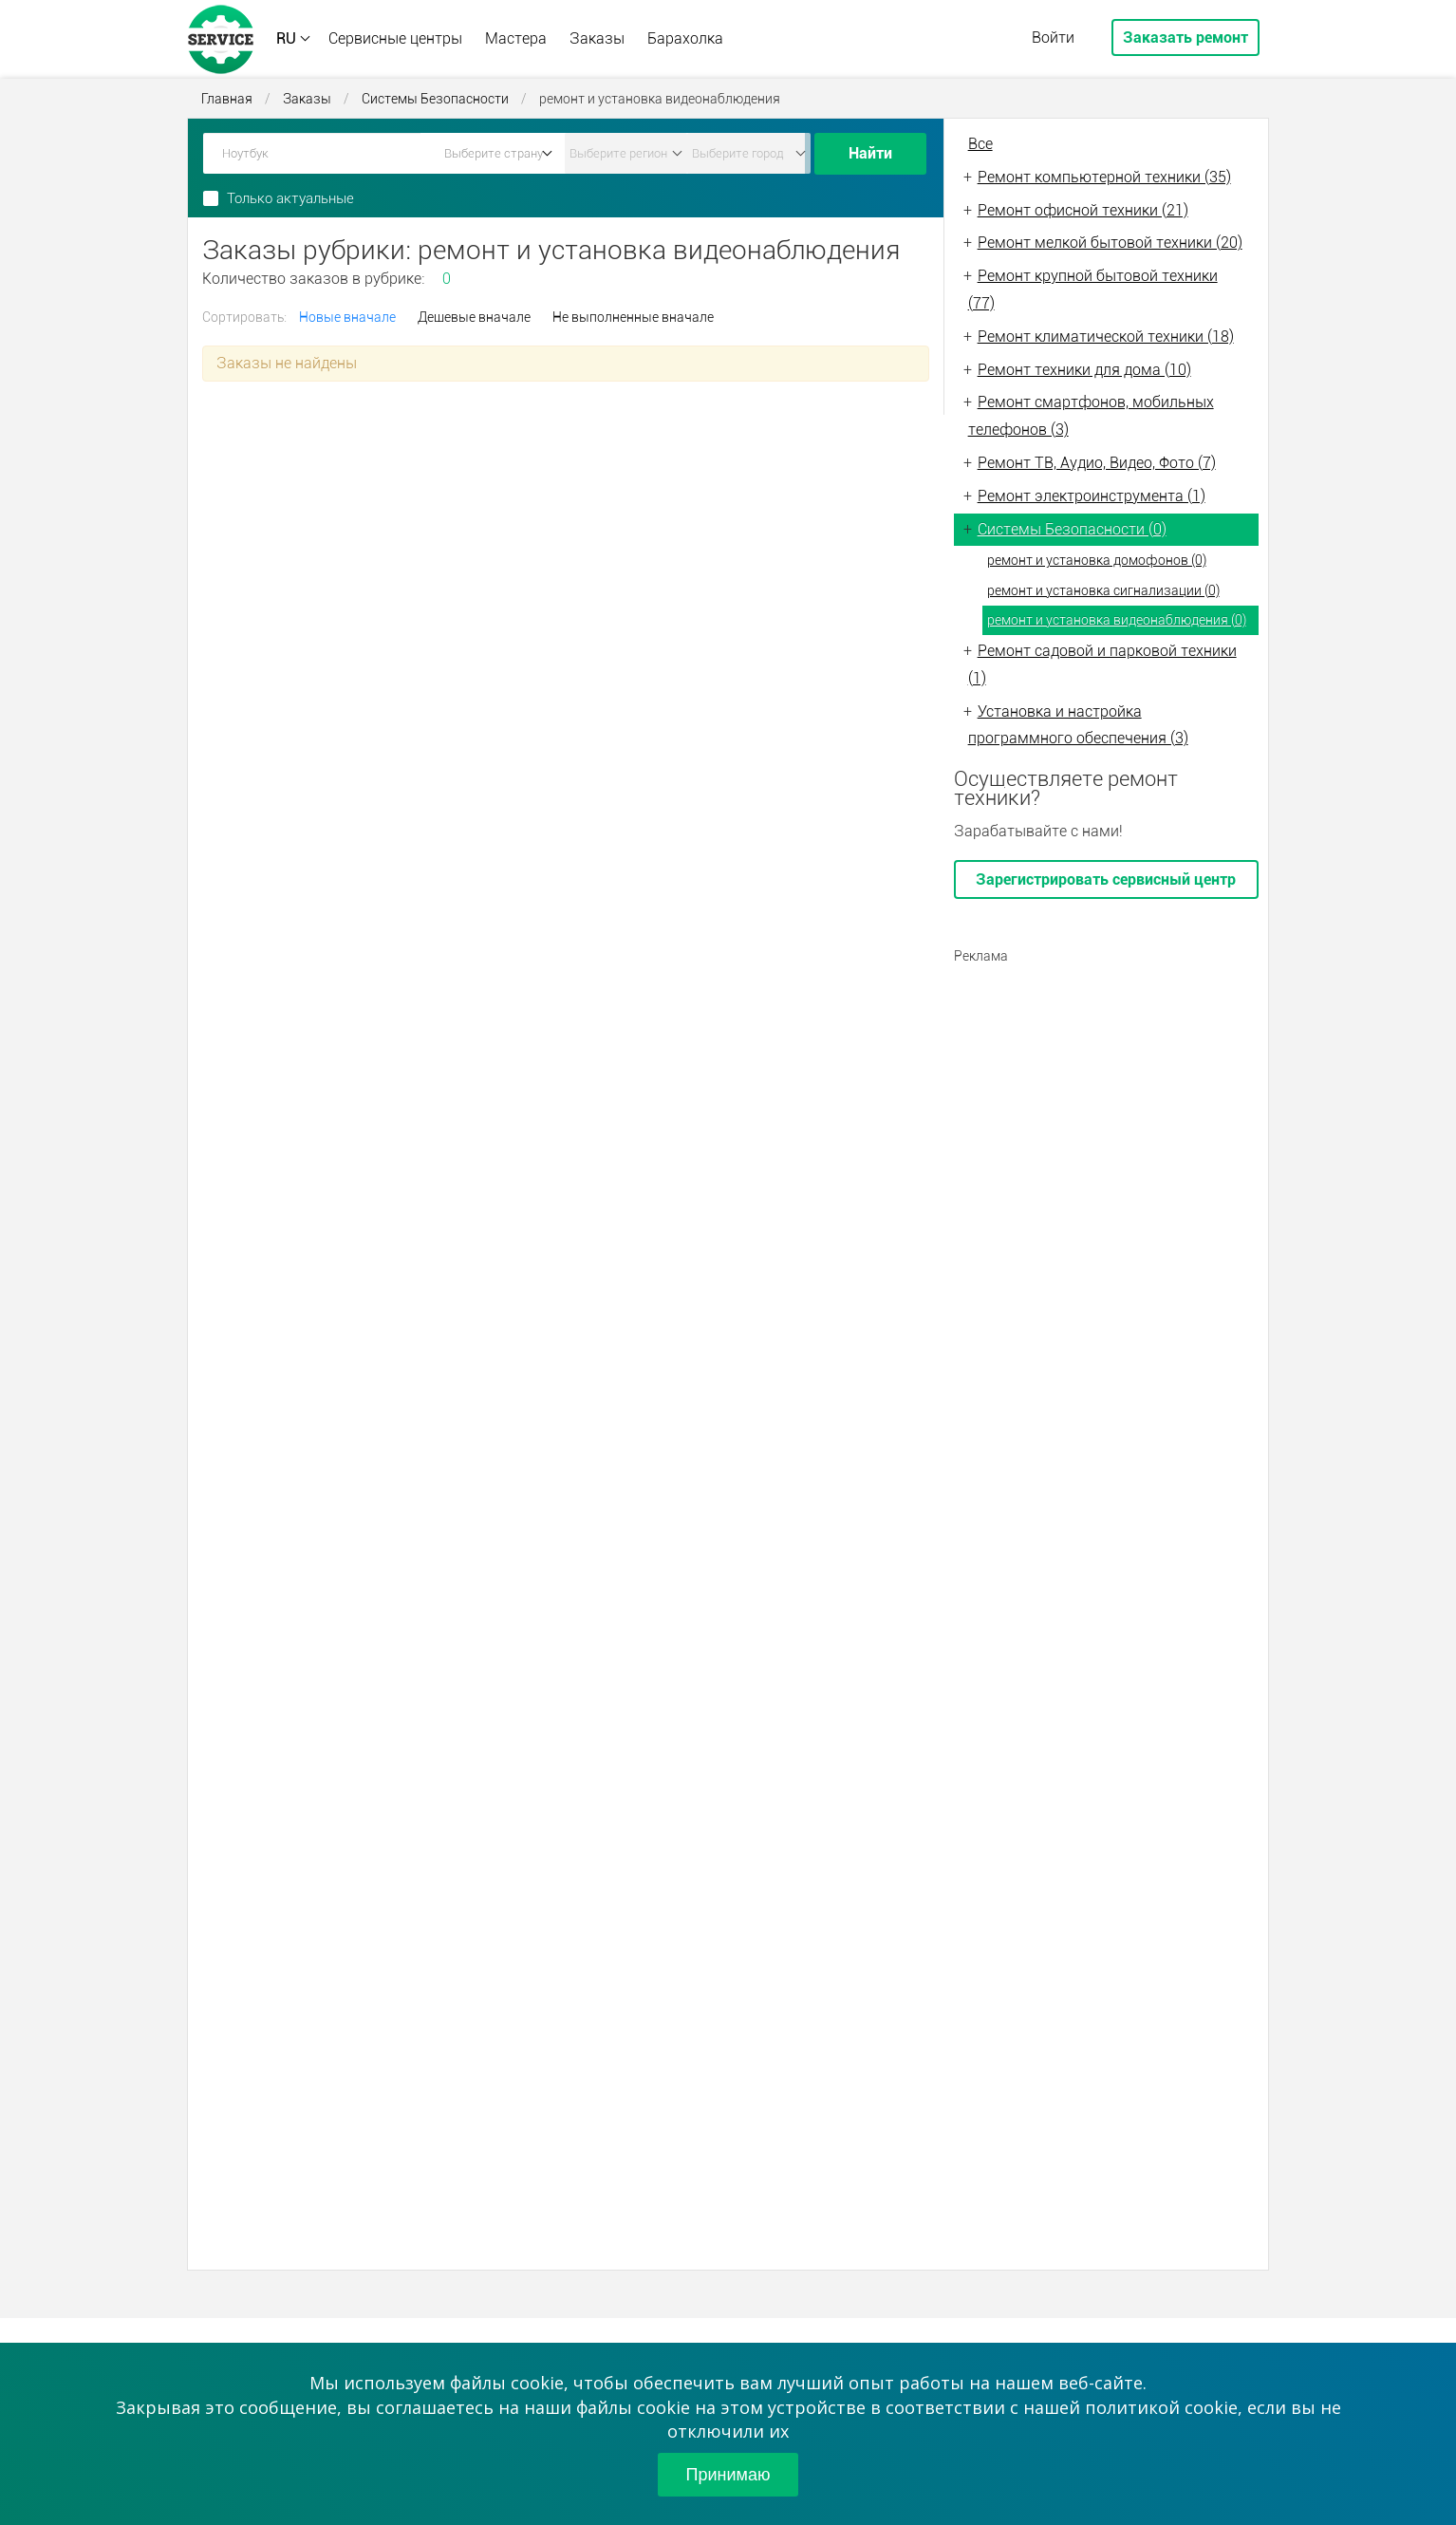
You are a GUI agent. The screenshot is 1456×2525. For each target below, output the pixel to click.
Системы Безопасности (435, 98)
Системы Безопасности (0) (1072, 529)
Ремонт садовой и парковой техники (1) (1102, 664)
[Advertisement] (1106, 1093)
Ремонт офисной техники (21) (1083, 210)
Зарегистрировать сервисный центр (1106, 879)
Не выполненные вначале (633, 317)
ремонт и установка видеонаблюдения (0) (1116, 619)
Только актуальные (290, 198)
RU (286, 38)
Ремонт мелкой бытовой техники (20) (1110, 243)
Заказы (597, 38)
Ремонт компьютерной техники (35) (1104, 177)
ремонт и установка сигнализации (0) (1103, 590)
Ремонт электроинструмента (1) (1091, 496)
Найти (870, 153)
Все (980, 144)
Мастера (516, 38)
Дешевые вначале (474, 317)
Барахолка (685, 38)
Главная (226, 98)
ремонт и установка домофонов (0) (1096, 560)
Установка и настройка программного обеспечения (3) (1078, 725)
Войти (1053, 37)
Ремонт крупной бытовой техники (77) (1093, 289)
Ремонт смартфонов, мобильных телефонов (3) (1091, 416)
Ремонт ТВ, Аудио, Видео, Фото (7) (1097, 463)
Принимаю (728, 2474)
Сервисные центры (395, 38)
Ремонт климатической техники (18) (1106, 336)
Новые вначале (347, 317)
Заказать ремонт (1185, 37)
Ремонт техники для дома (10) (1084, 370)
